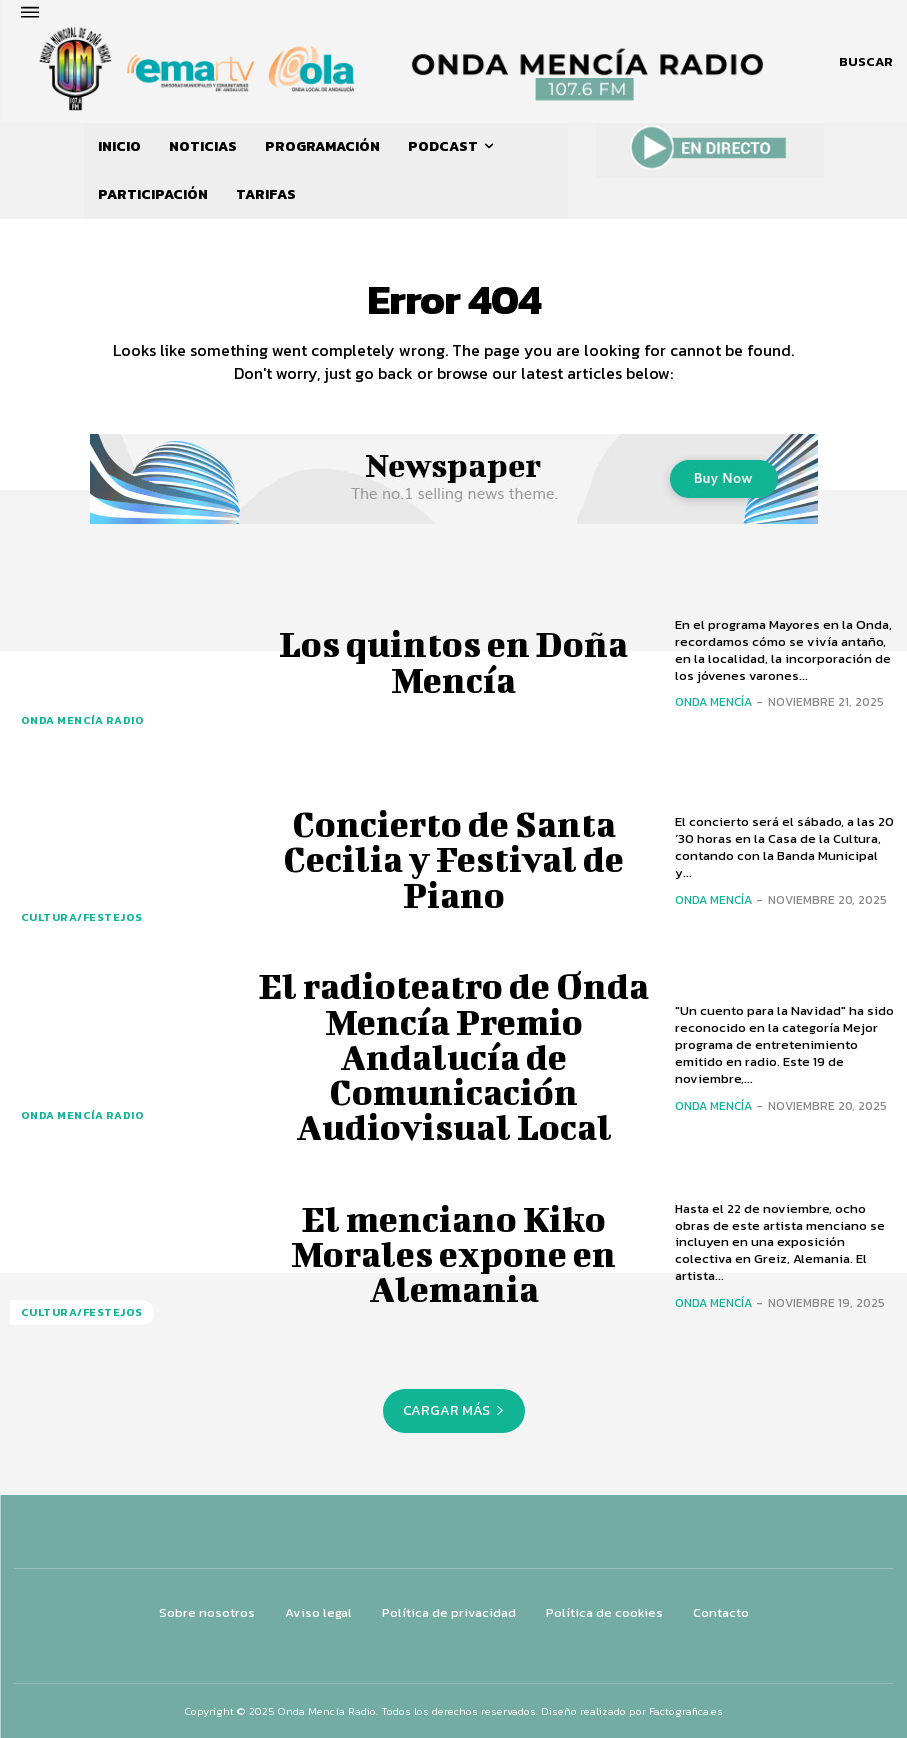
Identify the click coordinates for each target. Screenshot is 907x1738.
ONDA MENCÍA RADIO (75, 723)
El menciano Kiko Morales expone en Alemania (453, 1254)
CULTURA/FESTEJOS (76, 921)
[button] (866, 62)
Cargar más (454, 1410)
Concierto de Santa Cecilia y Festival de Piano (453, 859)
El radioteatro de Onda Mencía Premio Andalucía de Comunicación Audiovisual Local (454, 1056)
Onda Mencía (713, 702)
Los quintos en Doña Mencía (453, 661)
